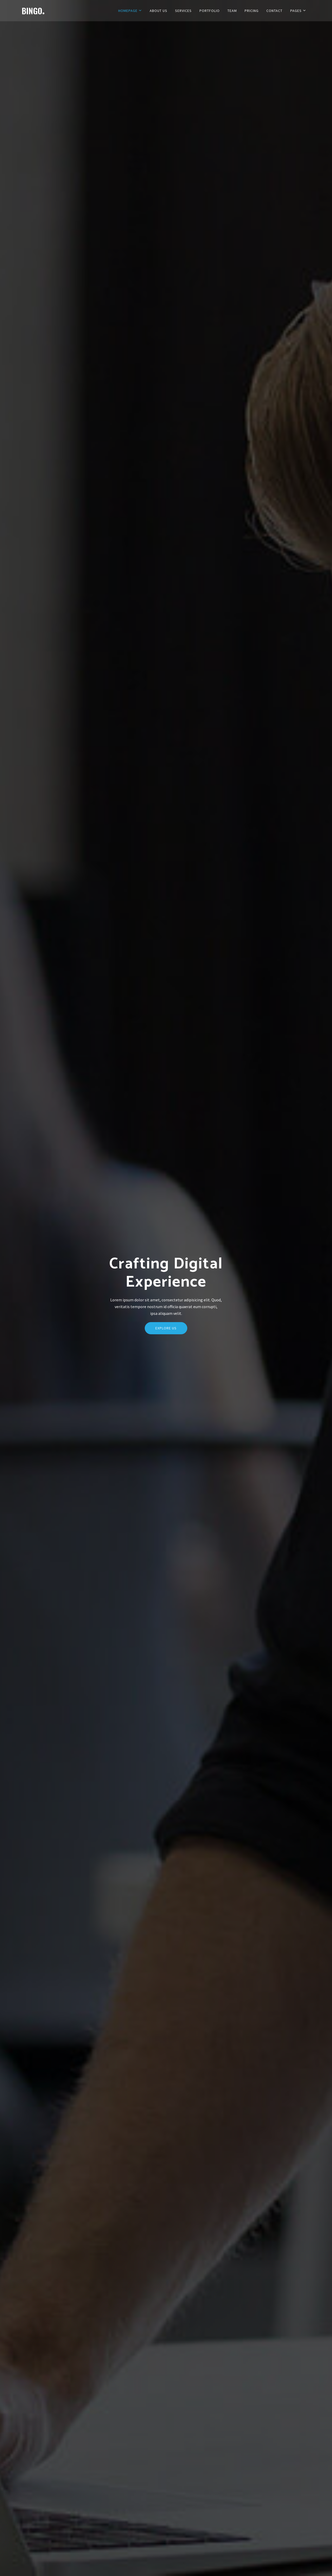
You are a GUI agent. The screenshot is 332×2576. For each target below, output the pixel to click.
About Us (158, 10)
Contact (274, 10)
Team (232, 10)
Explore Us (166, 1339)
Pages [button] (298, 10)
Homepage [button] (130, 10)
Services (183, 10)
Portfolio (209, 10)
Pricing (252, 10)
